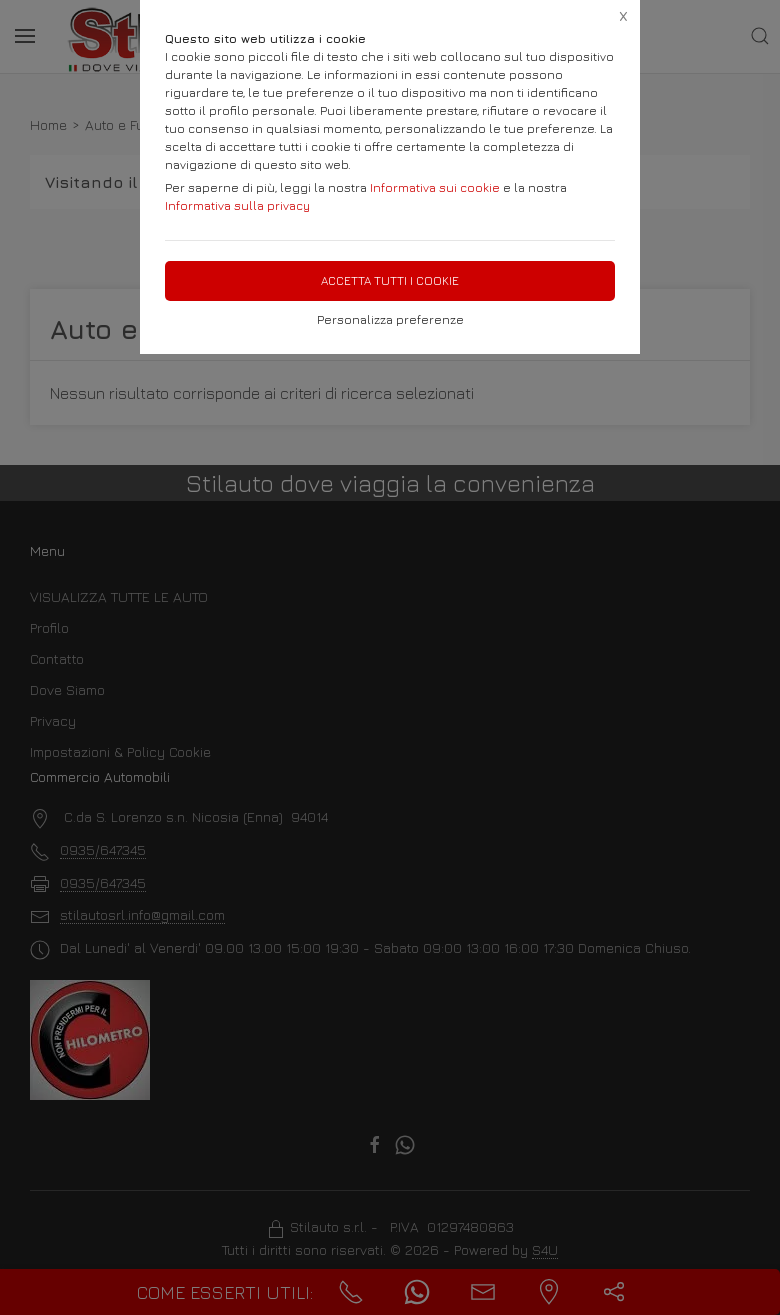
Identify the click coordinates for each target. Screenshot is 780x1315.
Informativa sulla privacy (237, 205)
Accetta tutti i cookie (390, 280)
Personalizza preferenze (390, 319)
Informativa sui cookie (435, 187)
